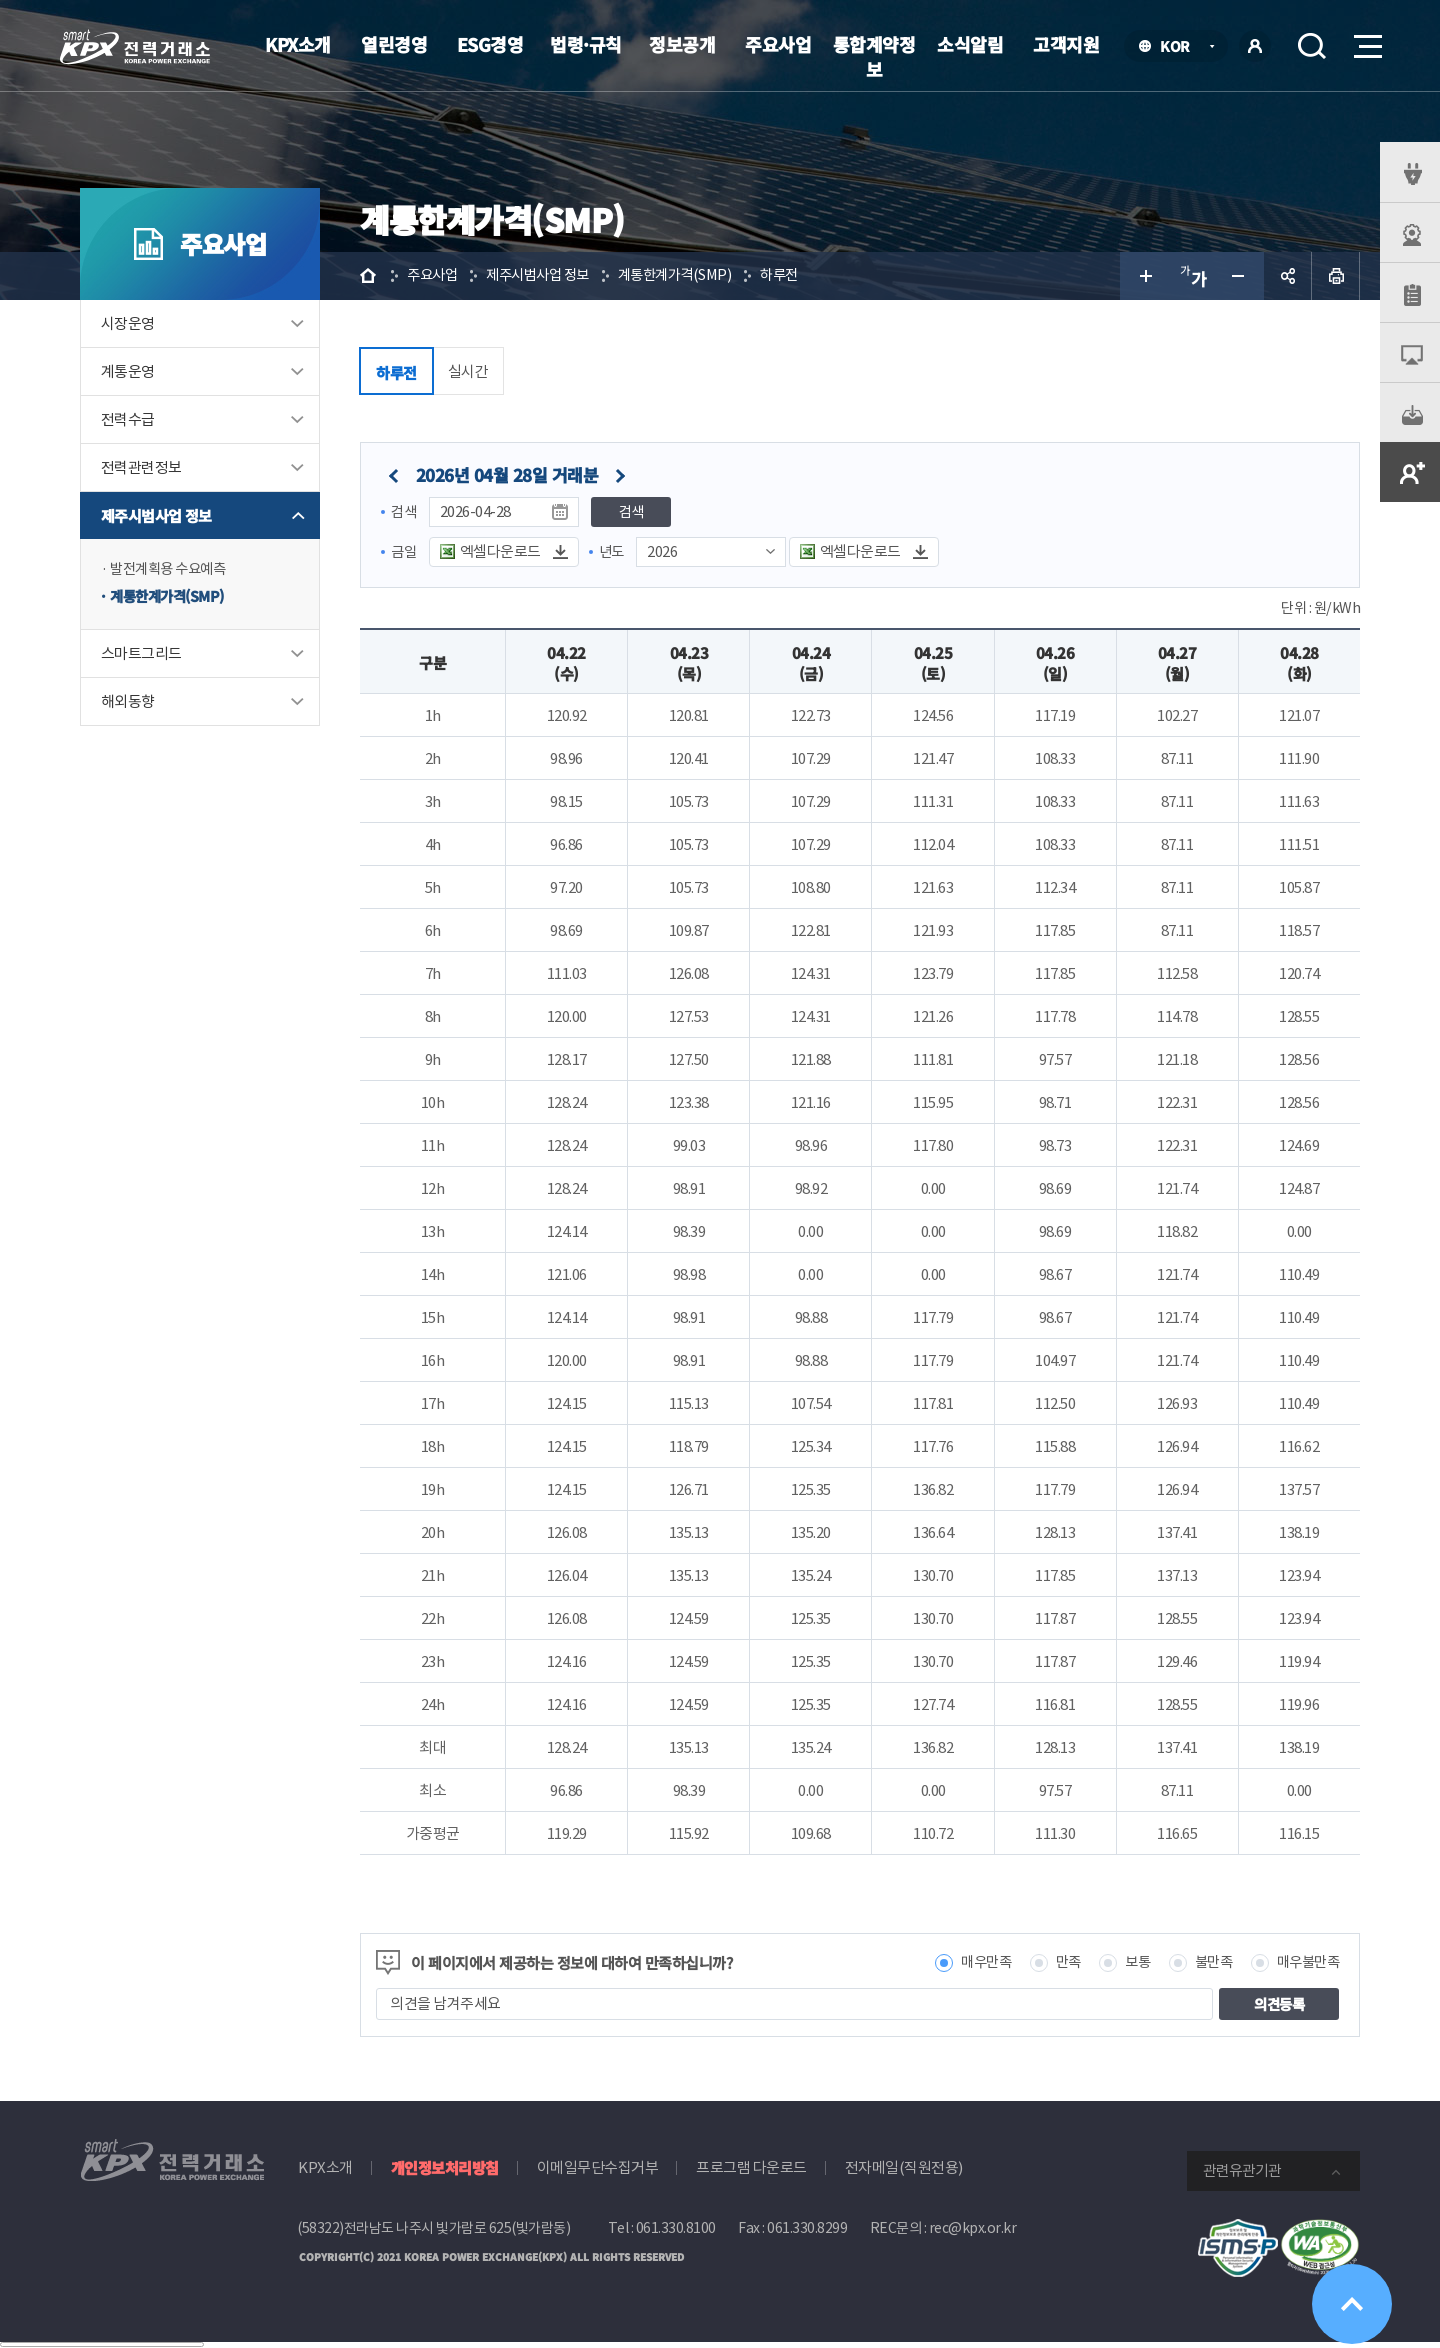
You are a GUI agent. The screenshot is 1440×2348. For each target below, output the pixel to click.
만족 (1057, 1963)
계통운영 (128, 371)
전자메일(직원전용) (904, 2168)
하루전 (801, 275)
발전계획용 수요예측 (172, 569)
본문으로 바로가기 (0, 0)
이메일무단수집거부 (598, 2168)
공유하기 (1288, 276)
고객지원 (1066, 44)
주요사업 (778, 44)
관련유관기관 (1242, 2171)
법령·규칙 (586, 44)
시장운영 (128, 323)
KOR (1180, 47)
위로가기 (1352, 2305)
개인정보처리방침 (445, 2168)
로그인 (1255, 46)
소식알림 (970, 44)
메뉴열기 (1366, 40)
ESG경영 (490, 44)
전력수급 (128, 419)
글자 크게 (1144, 276)
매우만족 (972, 1963)
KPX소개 (298, 44)
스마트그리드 (141, 655)
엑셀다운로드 (502, 551)
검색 (1312, 46)
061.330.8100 (676, 2229)
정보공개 (682, 44)
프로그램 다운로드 (751, 2168)
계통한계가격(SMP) (171, 597)
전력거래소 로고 (135, 47)
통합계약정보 (874, 56)
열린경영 (394, 44)
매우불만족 (1306, 1963)
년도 (614, 551)
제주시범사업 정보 (156, 515)
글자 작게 (1240, 276)
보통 (1128, 1963)
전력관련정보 (141, 467)
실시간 (468, 371)
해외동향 (128, 703)
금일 (404, 551)
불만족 (1207, 1963)
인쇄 (1336, 276)
